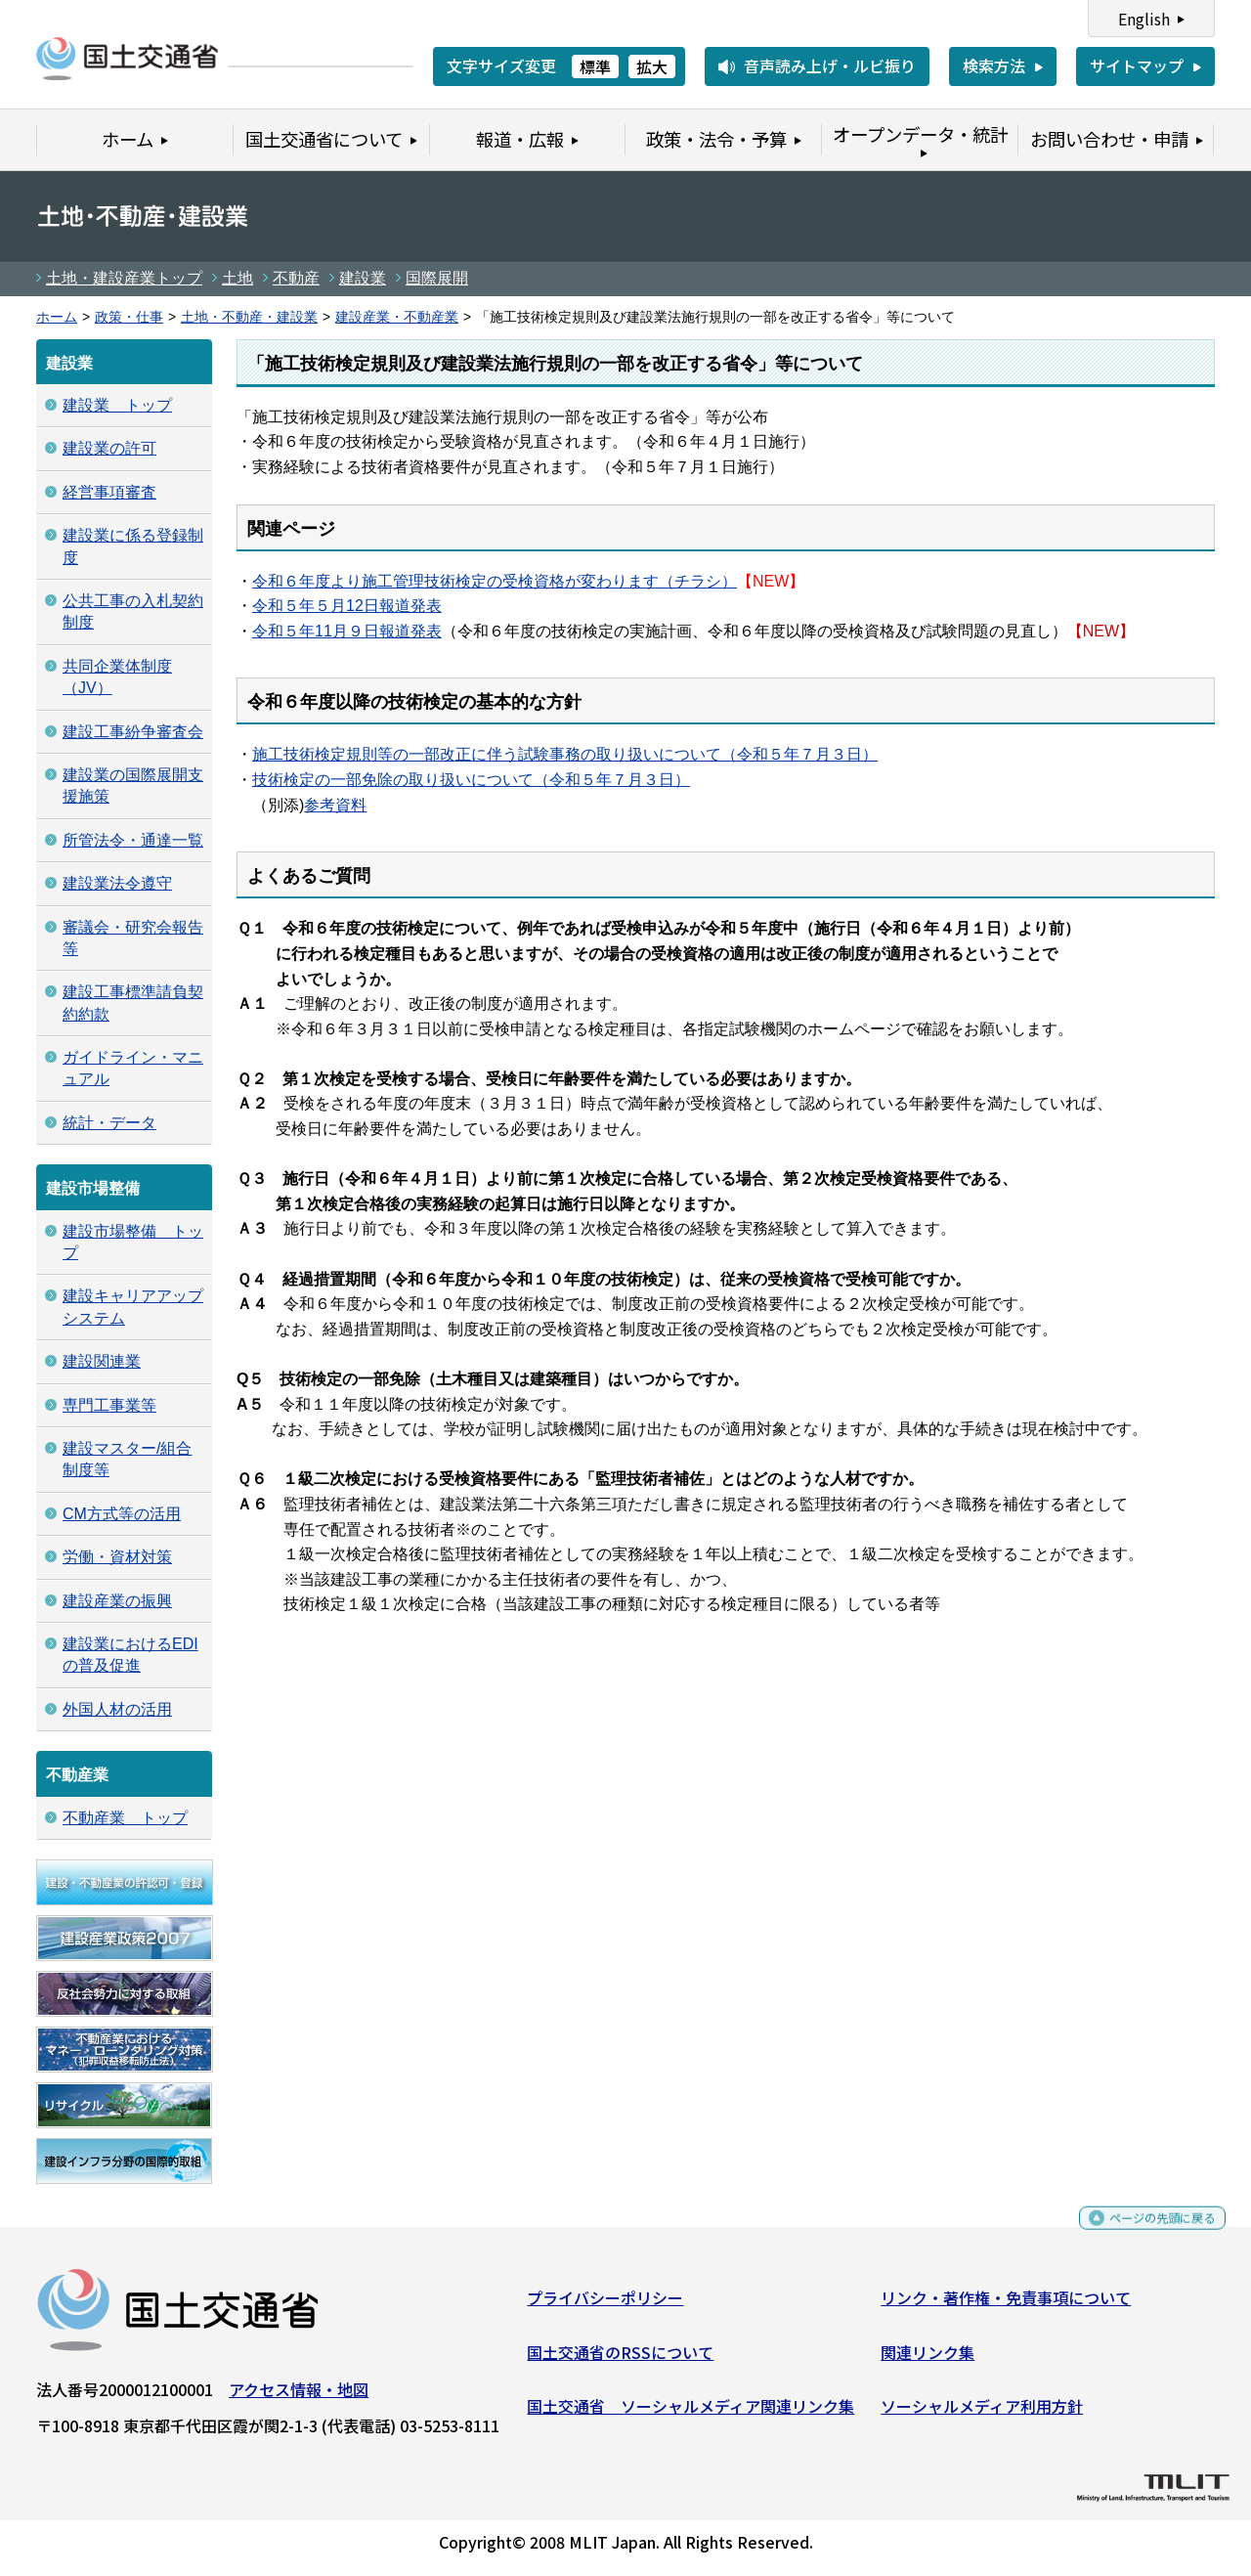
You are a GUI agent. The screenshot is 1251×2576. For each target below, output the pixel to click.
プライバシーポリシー (605, 2305)
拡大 (652, 66)
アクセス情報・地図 (298, 2397)
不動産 (296, 278)
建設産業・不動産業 (396, 317)
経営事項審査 (109, 492)
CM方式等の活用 (122, 1514)
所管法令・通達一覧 (133, 840)
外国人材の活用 (117, 1709)
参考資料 (335, 805)
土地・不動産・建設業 (249, 317)
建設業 (362, 278)
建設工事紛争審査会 (133, 731)
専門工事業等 (109, 1405)
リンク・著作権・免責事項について (1006, 2305)
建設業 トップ (117, 405)
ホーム (56, 317)
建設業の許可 (109, 448)
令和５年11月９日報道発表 (347, 631)
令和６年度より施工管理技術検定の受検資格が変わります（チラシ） (494, 581)
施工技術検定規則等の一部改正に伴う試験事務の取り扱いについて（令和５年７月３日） (565, 754)
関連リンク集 (927, 2359)
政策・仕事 (129, 317)
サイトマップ (1137, 65)
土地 (237, 278)
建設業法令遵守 (117, 883)
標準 (595, 66)
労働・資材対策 (117, 1557)
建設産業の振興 (117, 1601)
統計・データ (109, 1122)
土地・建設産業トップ (124, 278)
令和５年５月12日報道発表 (347, 605)
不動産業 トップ (125, 1818)
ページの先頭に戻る (1146, 2234)
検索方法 (994, 65)
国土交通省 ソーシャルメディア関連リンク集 (690, 2413)
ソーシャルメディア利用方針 (982, 2413)
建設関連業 (102, 1361)
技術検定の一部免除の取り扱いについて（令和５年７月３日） (471, 779)
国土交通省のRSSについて (620, 2359)
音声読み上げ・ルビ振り (830, 65)
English (1144, 18)
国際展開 (437, 278)
